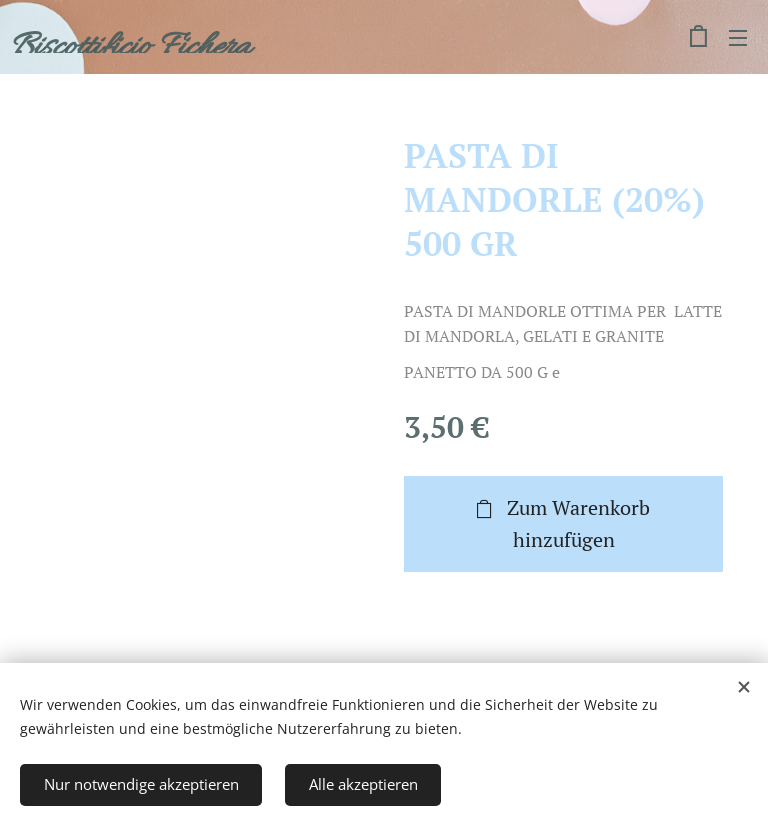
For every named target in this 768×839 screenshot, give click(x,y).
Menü (738, 38)
